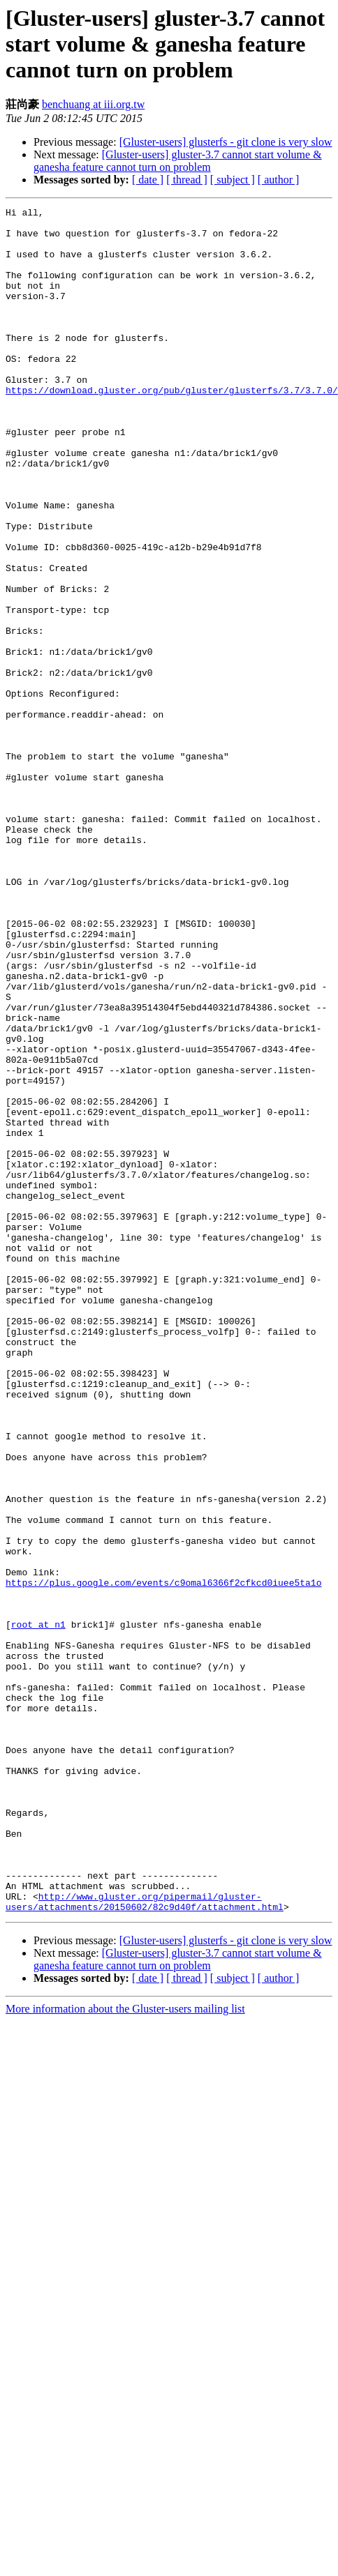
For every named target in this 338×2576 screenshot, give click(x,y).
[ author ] (279, 179)
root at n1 (38, 1896)
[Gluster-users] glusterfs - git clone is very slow (225, 142)
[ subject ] (232, 179)
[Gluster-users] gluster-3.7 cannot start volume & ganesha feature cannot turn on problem (178, 161)
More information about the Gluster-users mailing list (125, 2337)
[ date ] (147, 179)
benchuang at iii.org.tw (93, 104)
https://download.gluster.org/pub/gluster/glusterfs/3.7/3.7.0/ (172, 427)
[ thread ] (186, 179)
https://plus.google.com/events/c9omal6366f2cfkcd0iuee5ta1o (163, 1846)
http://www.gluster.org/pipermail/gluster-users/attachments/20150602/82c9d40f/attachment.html (145, 2228)
